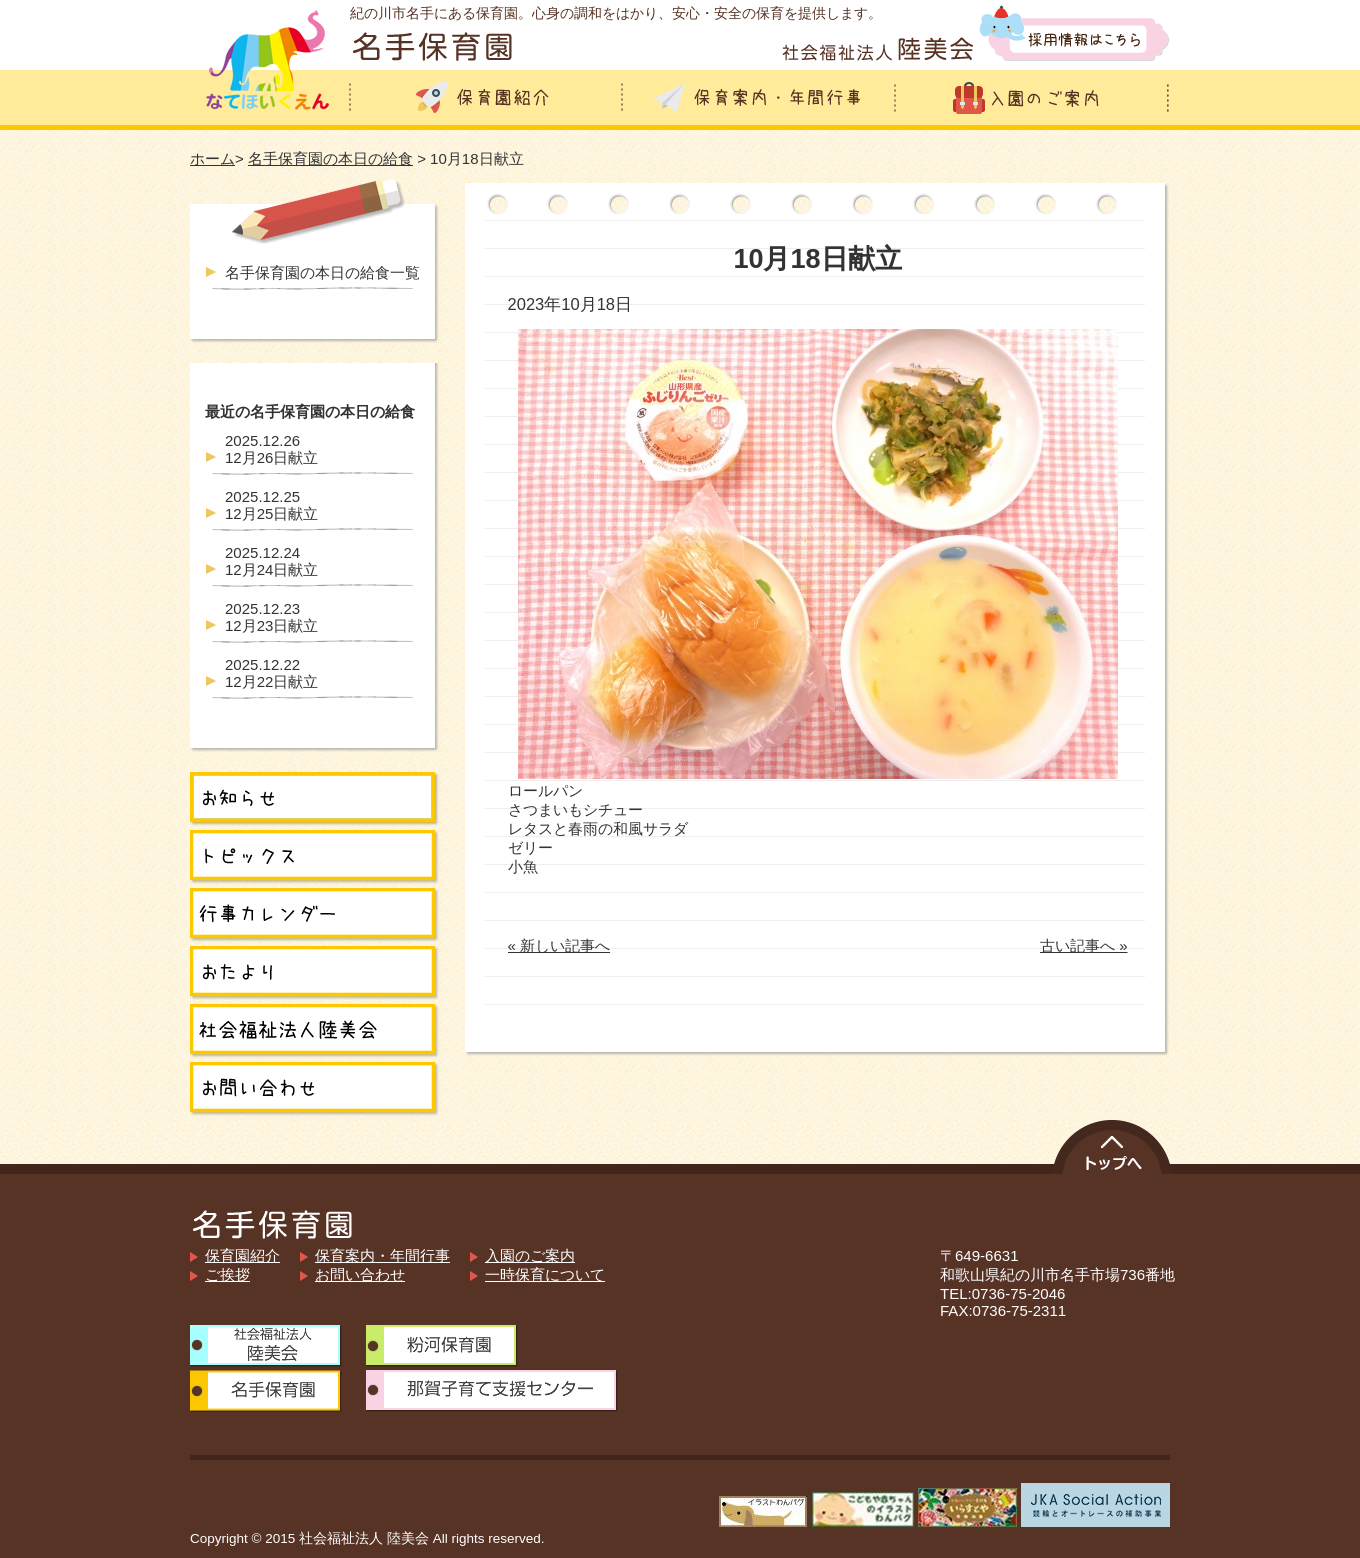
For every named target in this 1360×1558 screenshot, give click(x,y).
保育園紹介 (242, 1255)
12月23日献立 (271, 617)
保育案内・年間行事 (382, 1255)
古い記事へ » (1084, 945)
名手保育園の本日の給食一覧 (322, 272)
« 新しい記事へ (559, 945)
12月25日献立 (271, 505)
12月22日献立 (271, 673)
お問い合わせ (360, 1274)
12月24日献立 (271, 561)
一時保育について (545, 1274)
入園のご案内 (530, 1255)
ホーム (212, 158)
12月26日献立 (271, 449)
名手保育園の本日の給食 (330, 158)
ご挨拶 (227, 1274)
